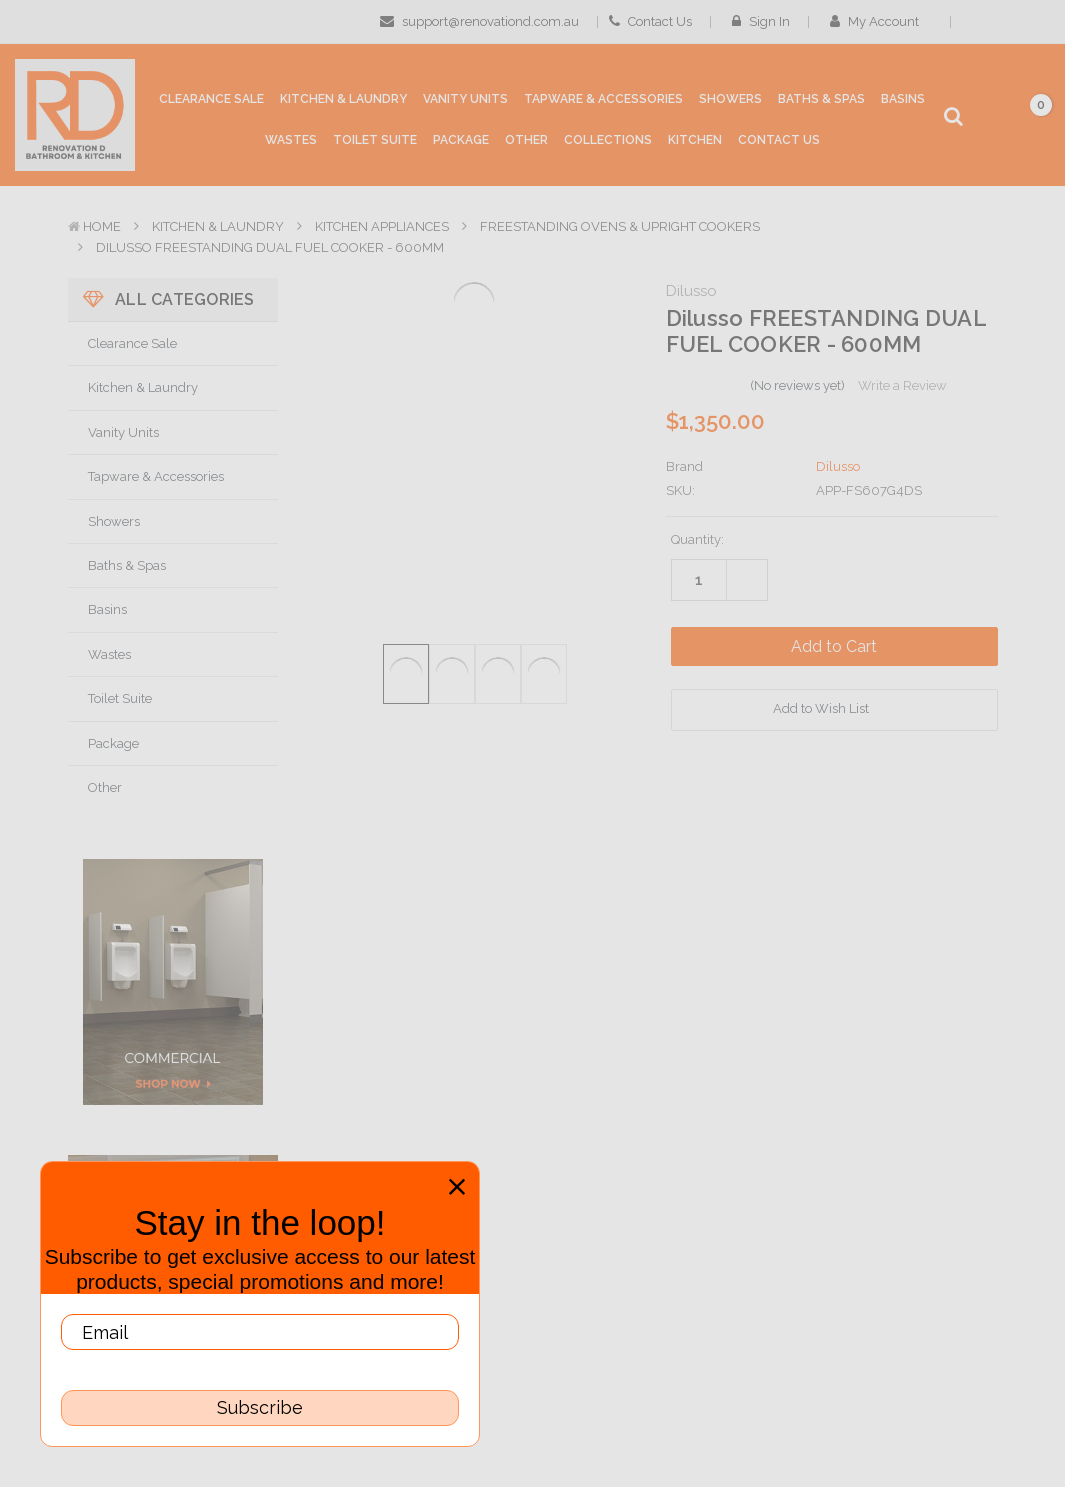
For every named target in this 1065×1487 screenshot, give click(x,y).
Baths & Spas (127, 565)
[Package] (461, 139)
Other (105, 787)
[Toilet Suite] (375, 139)
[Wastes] (291, 139)
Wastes (109, 654)
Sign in (761, 21)
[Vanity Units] (465, 98)
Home (102, 226)
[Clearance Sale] (211, 98)
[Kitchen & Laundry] (343, 98)
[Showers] (730, 98)
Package (113, 743)
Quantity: (697, 539)
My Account (881, 21)
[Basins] (903, 98)
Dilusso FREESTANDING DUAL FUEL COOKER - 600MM (270, 247)
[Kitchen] (695, 139)
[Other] (526, 139)
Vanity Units (123, 432)
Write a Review (902, 385)
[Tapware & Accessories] (603, 98)
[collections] (608, 139)
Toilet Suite (120, 698)
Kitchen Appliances (382, 226)
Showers (114, 521)
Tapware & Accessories (156, 476)
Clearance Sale (132, 343)
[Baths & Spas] (821, 98)
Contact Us (650, 21)
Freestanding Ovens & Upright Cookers (620, 226)
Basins (107, 609)
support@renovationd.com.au (479, 21)
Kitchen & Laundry (218, 226)
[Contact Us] (779, 139)
